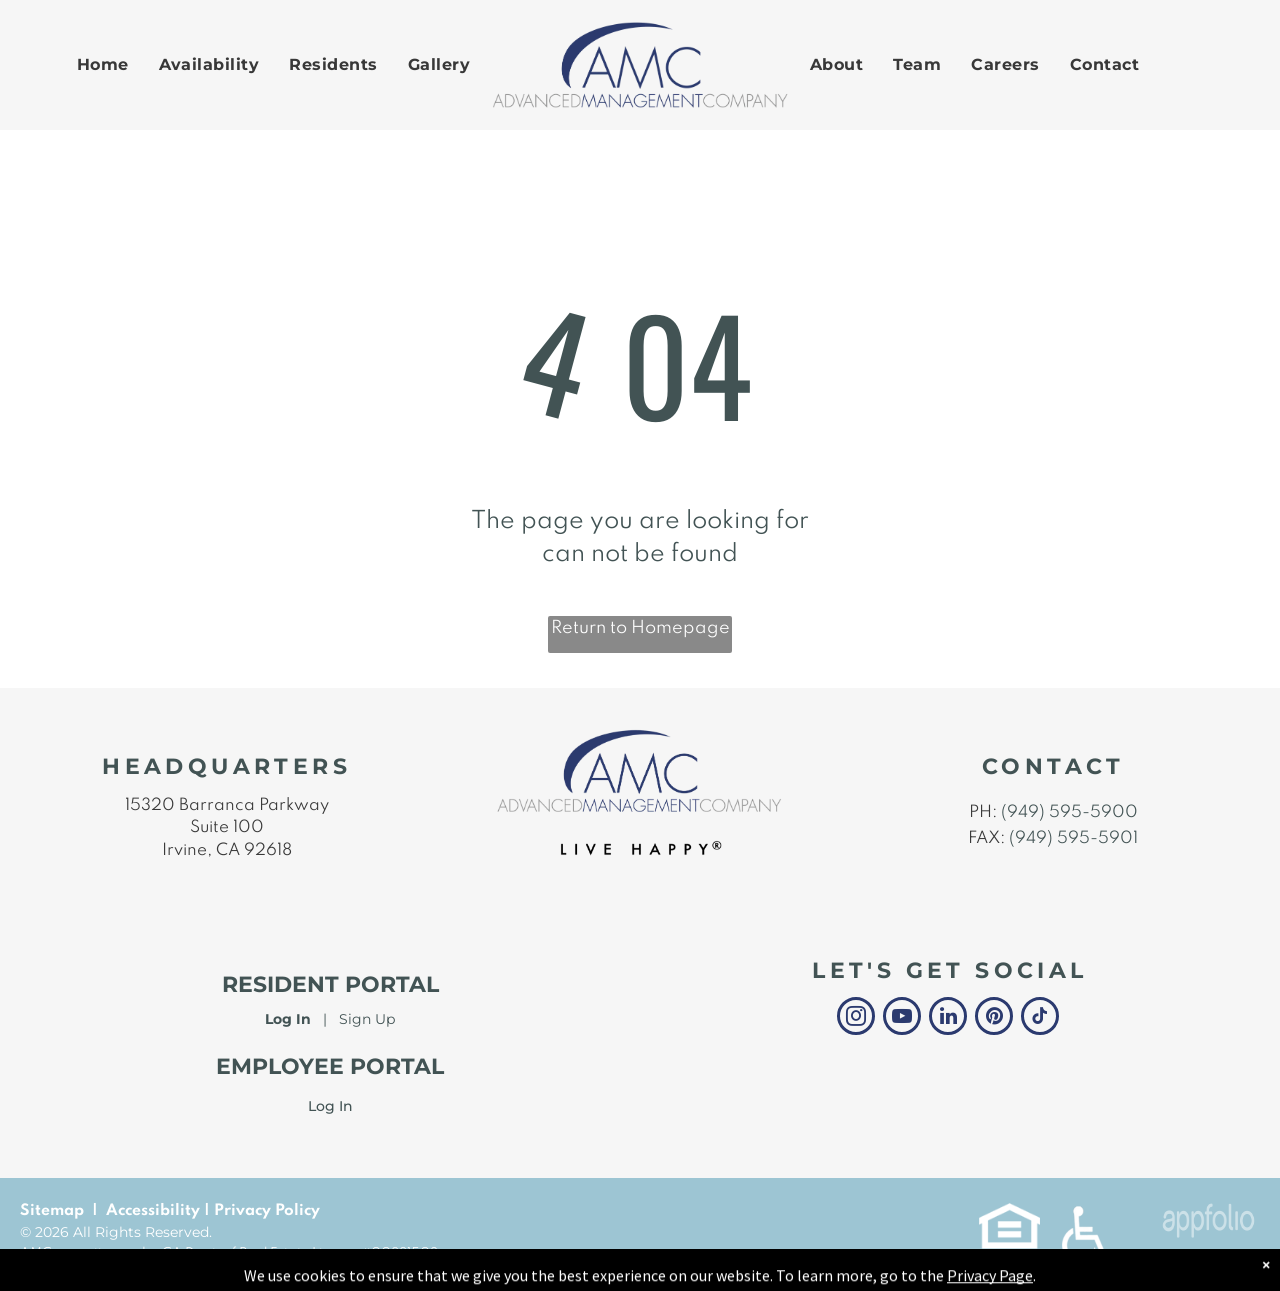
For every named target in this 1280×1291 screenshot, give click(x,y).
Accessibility (153, 1211)
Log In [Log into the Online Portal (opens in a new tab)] (288, 1019)
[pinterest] (994, 1018)
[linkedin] (948, 1018)
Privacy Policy (267, 1211)
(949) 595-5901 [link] (1073, 838)
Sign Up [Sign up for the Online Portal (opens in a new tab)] (367, 1019)
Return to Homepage (640, 628)
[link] (1009, 1213)
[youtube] (902, 1018)
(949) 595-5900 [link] (1069, 812)
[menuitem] (103, 65)
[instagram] (856, 1018)
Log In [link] (330, 1106)
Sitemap (52, 1211)
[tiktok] (1040, 1018)
